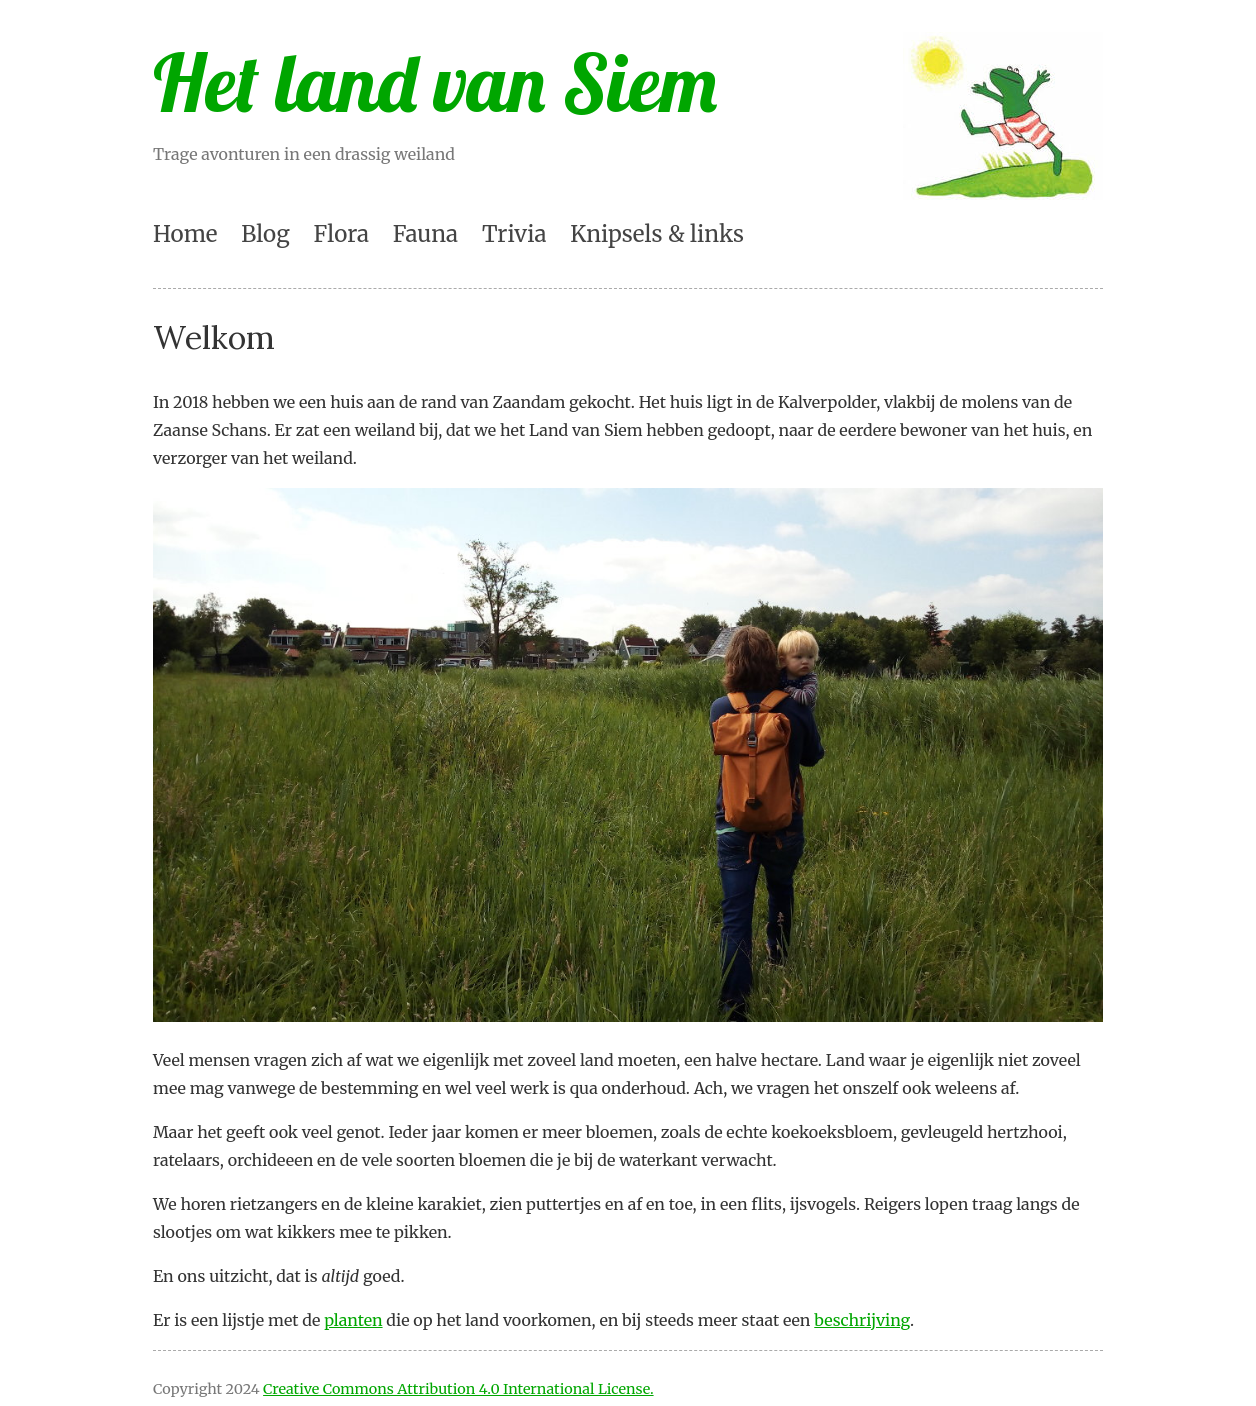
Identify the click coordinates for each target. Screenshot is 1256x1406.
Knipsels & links (657, 234)
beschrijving (862, 1320)
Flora (341, 234)
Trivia (514, 234)
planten (353, 1320)
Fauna (425, 234)
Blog (265, 234)
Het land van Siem (435, 82)
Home (185, 234)
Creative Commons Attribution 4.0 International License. (458, 1389)
